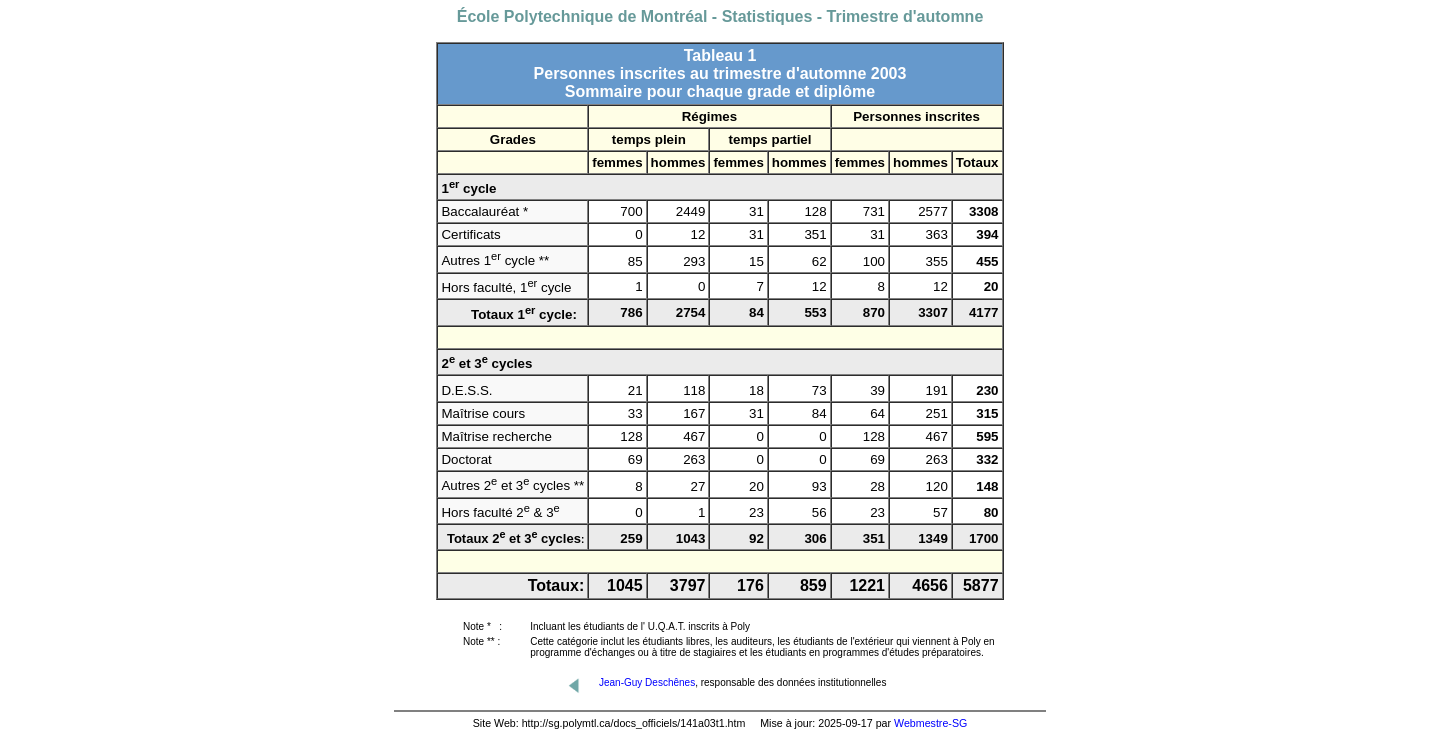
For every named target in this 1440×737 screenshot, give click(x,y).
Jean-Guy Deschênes (647, 682)
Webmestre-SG (930, 723)
